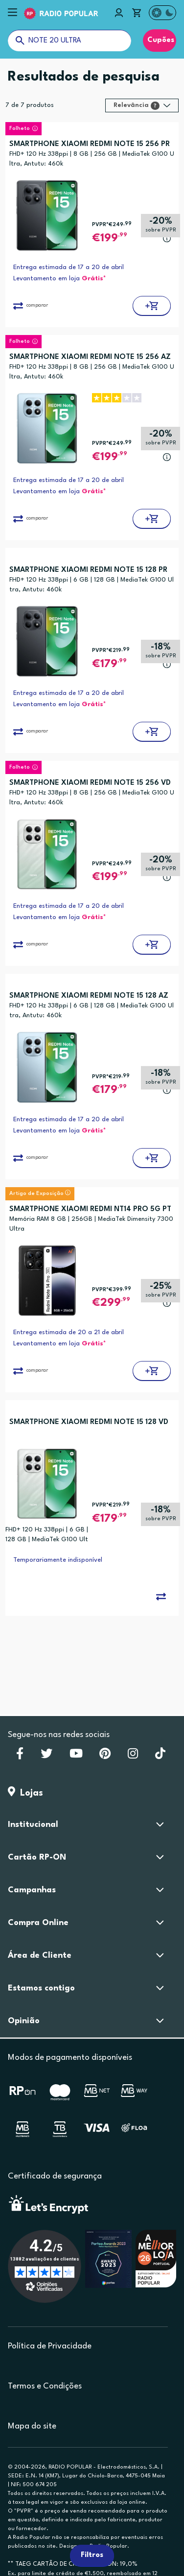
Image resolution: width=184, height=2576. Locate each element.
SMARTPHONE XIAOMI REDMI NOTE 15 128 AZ (88, 996)
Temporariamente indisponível (57, 1560)
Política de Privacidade (50, 2346)
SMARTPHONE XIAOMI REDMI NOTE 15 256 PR (89, 144)
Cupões (159, 40)
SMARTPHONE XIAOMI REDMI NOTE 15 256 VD (90, 783)
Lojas (25, 1793)
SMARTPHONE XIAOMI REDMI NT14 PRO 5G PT (90, 1209)
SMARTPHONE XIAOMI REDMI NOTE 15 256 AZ (90, 357)
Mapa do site (32, 2426)
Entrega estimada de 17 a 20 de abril (68, 267)
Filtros (92, 2555)
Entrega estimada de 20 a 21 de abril (68, 1332)
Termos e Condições (45, 2386)
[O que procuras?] (69, 40)
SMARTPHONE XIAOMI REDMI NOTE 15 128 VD (88, 1422)
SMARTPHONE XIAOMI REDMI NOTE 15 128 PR (88, 570)
